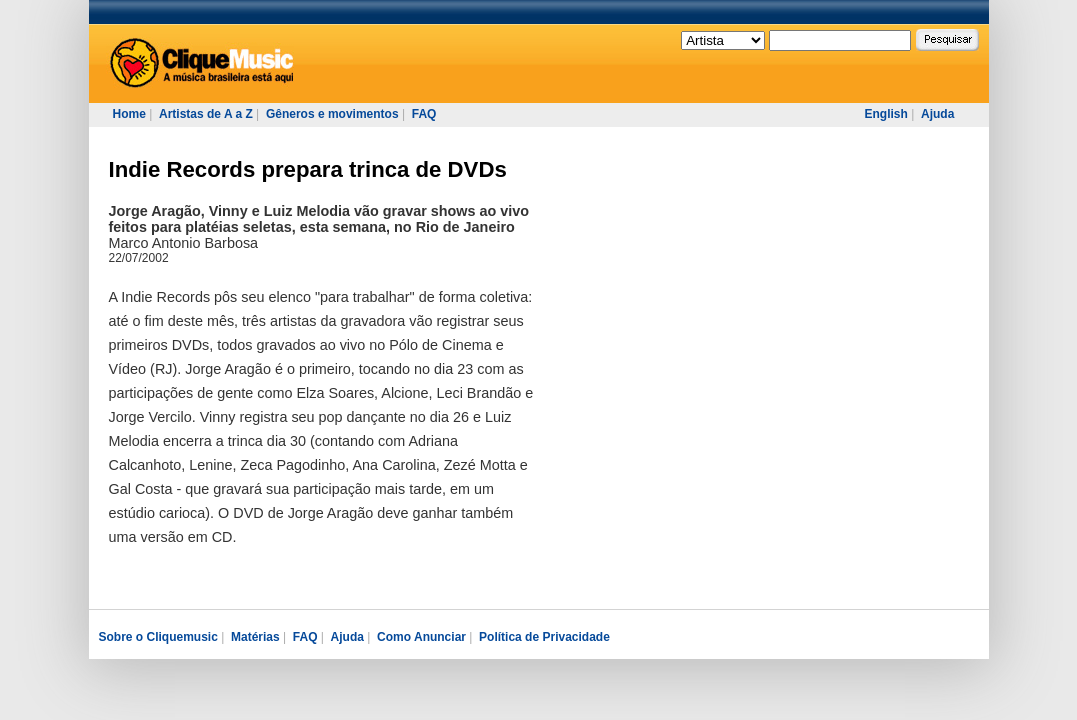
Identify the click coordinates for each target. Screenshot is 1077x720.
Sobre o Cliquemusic (158, 637)
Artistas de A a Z (206, 114)
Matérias (255, 637)
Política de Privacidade (544, 637)
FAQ (424, 114)
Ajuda (937, 114)
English (886, 114)
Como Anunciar (421, 637)
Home (129, 114)
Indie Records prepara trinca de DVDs (308, 169)
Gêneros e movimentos (332, 114)
